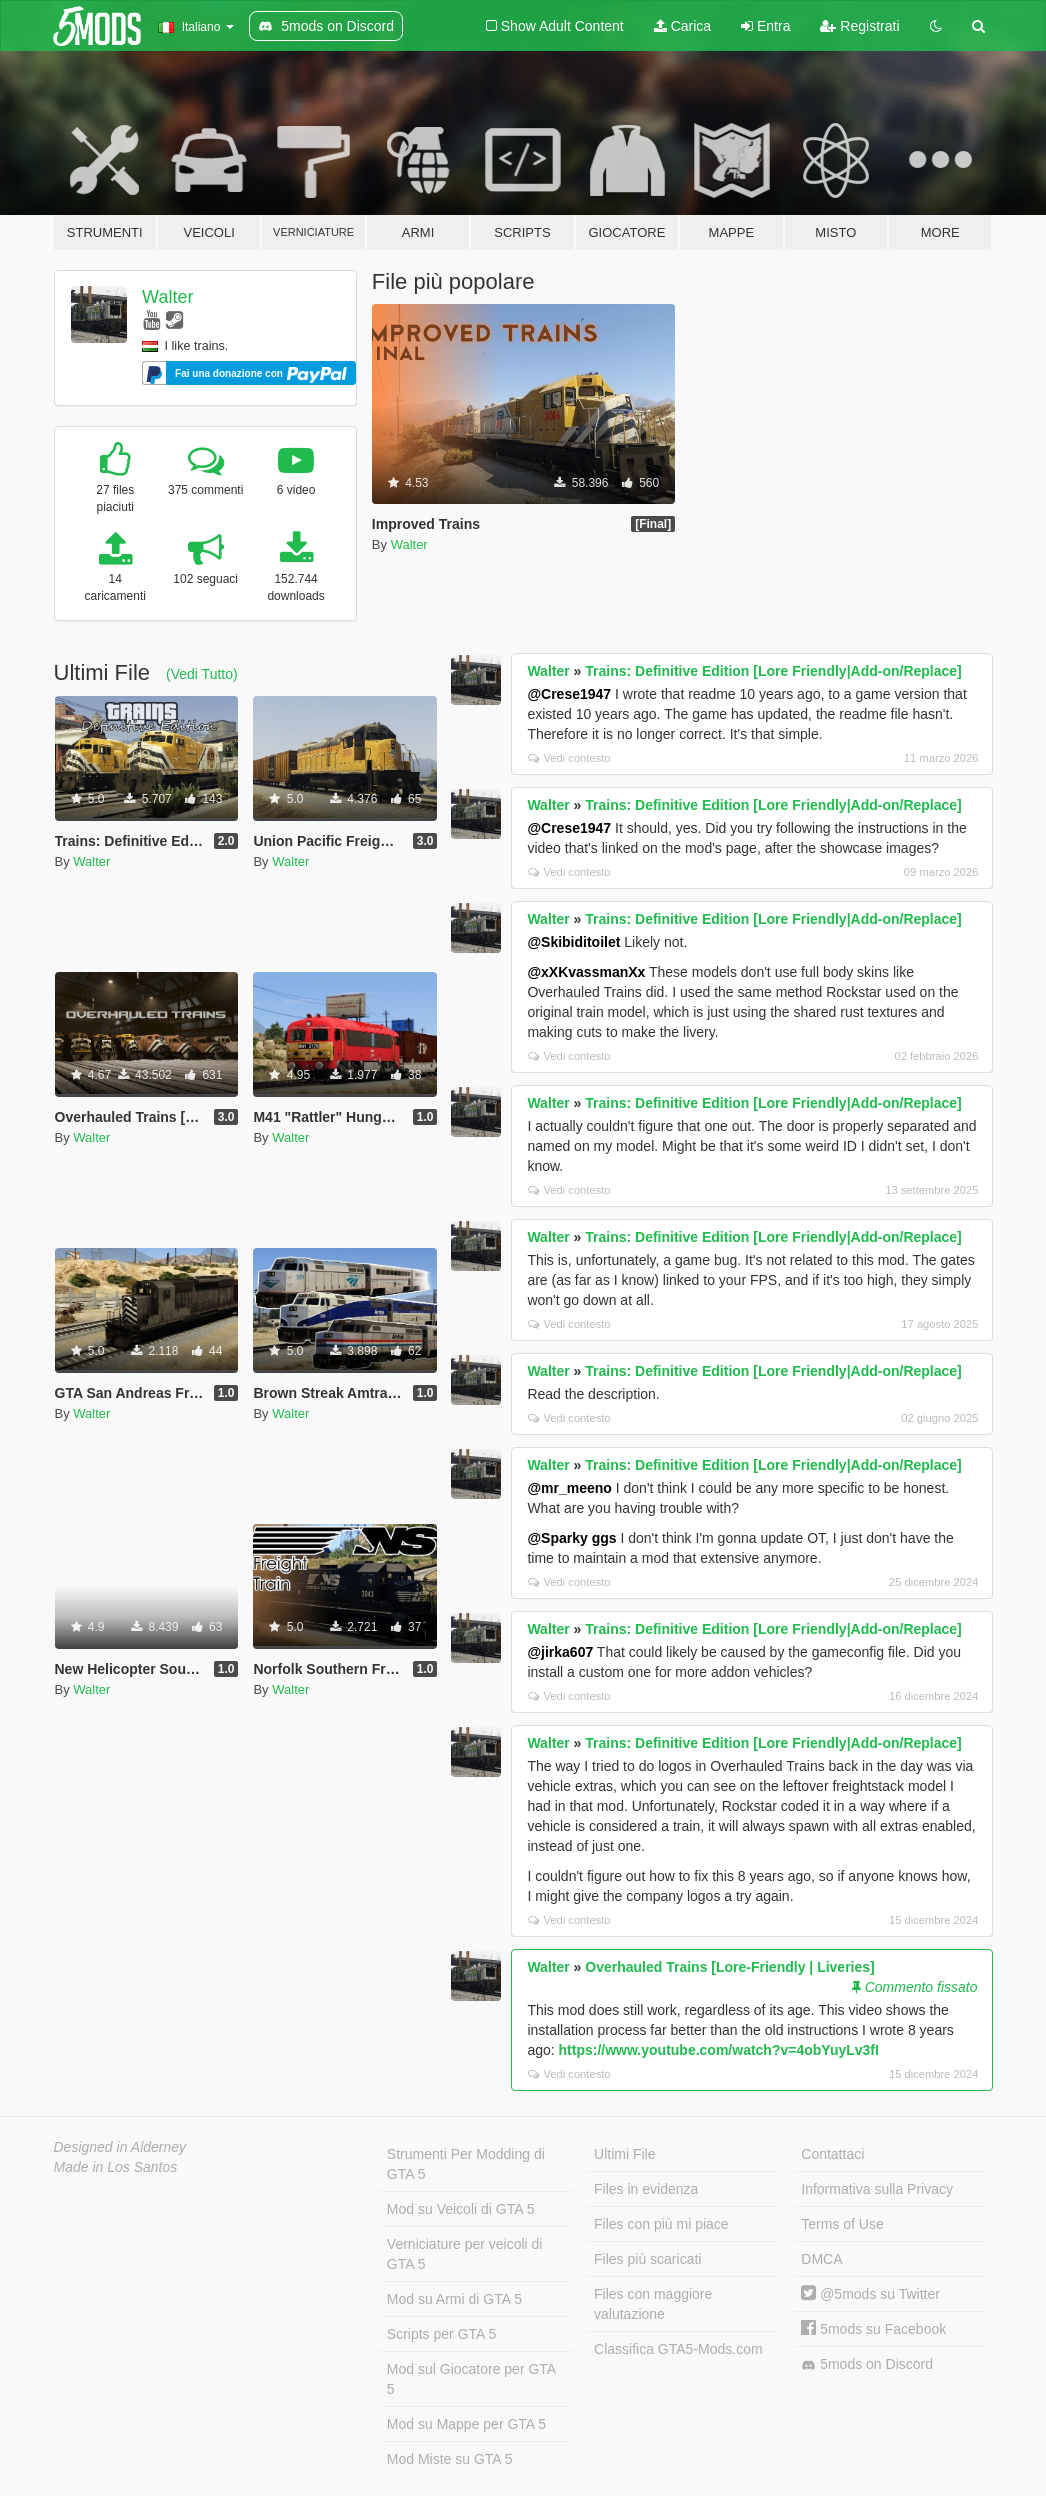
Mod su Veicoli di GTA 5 (461, 2209)
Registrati (859, 26)
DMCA (821, 2259)
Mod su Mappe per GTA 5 (466, 2424)
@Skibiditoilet (573, 942)
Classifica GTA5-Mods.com (678, 2349)
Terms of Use (842, 2224)
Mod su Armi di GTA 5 (454, 2299)
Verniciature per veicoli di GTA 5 (465, 2254)
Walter (167, 297)
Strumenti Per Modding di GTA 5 (466, 2164)
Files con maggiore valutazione (653, 2304)
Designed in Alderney (120, 2147)
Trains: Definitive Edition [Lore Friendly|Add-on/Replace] (773, 671)
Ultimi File (624, 2154)
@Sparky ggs (571, 1538)
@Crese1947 (569, 694)
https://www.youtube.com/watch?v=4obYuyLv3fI (719, 2050)
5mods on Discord (867, 2364)
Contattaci (832, 2154)
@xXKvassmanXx (586, 972)
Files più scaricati (647, 2259)
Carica (682, 26)
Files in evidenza (646, 2189)
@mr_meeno (569, 1488)
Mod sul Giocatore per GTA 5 (471, 2379)
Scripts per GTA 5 (441, 2334)
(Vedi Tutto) (202, 674)
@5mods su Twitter (870, 2294)
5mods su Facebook (873, 2329)
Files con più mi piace (661, 2224)
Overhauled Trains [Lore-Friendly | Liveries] (729, 1967)
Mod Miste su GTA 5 (450, 2459)
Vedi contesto (569, 758)
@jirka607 (560, 1652)
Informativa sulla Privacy (877, 2189)
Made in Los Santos (116, 2167)
